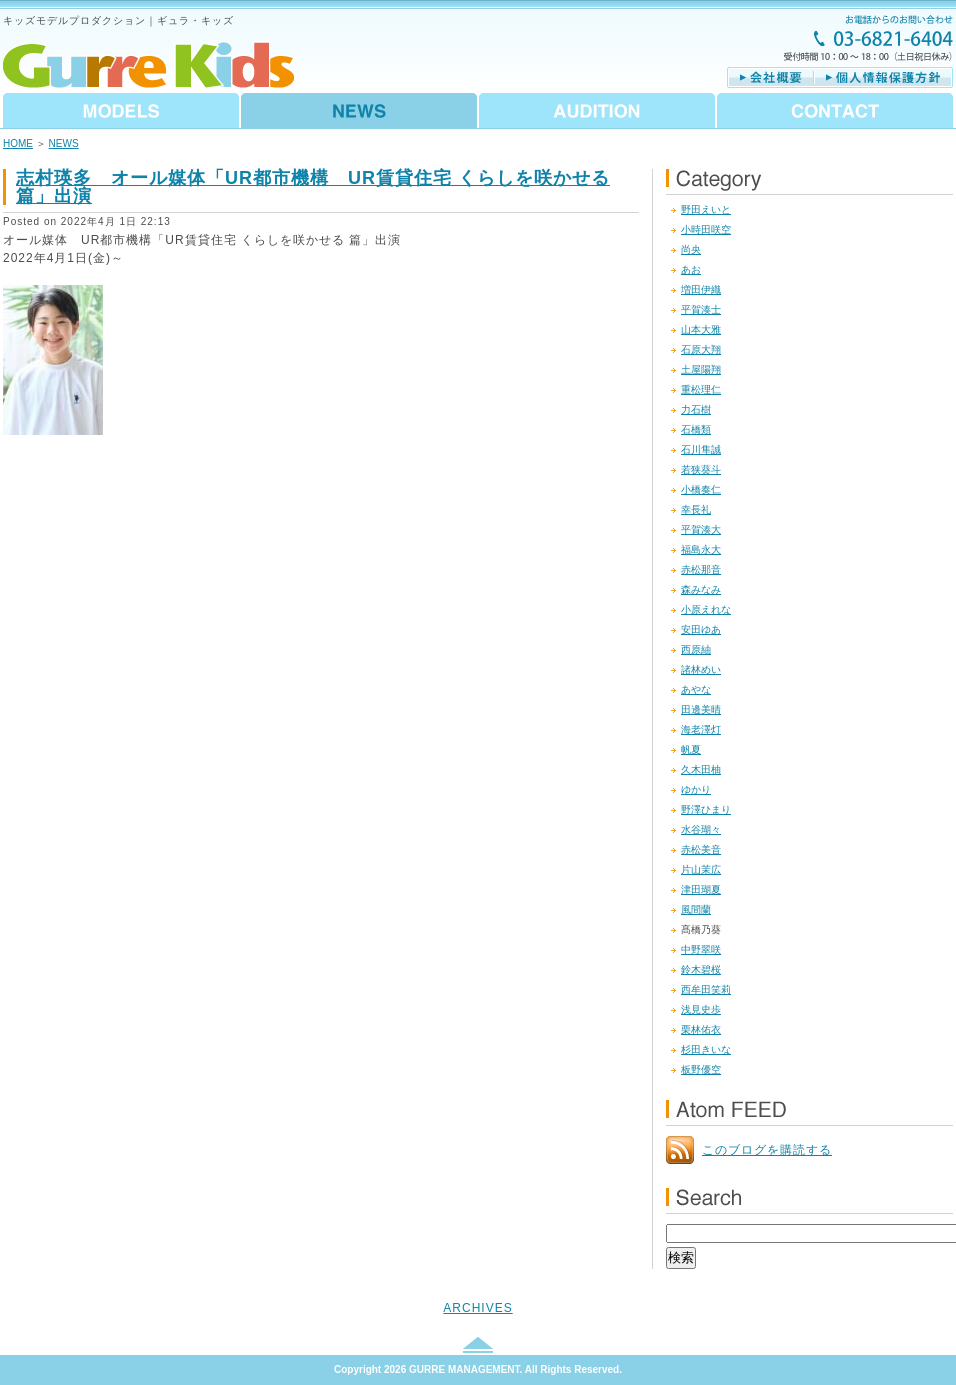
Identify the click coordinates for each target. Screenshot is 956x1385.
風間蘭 (696, 909)
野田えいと (706, 209)
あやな (696, 689)
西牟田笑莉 (706, 989)
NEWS (359, 111)
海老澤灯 (701, 729)
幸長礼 (696, 509)
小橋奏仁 (701, 489)
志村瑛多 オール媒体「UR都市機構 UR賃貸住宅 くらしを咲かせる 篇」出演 (313, 187)
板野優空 (701, 1069)
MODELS (121, 111)
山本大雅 (701, 329)
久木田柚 (701, 769)
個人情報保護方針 (883, 77)
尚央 (691, 249)
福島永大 (701, 549)
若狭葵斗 (701, 469)
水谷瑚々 (701, 829)
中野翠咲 (701, 949)
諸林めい (701, 669)
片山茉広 (701, 869)
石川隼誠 (701, 449)
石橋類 (696, 429)
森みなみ (701, 589)
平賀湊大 (701, 529)
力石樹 (696, 409)
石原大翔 (701, 349)
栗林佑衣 (701, 1029)
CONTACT (834, 111)
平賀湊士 (701, 309)
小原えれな (706, 609)
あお (691, 269)
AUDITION (597, 111)
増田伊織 (701, 289)
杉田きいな (706, 1049)
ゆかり (696, 789)
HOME (18, 143)
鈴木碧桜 (701, 969)
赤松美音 (701, 849)
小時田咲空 (706, 229)
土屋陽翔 (701, 369)
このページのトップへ (478, 1345)
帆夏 (691, 749)
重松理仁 (701, 389)
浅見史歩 (701, 1009)
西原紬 (696, 649)
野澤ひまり (706, 809)
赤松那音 (701, 569)
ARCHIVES (477, 1308)
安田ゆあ (701, 629)
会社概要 (770, 77)
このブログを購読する (767, 1150)
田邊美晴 (701, 709)
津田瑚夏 (701, 889)
